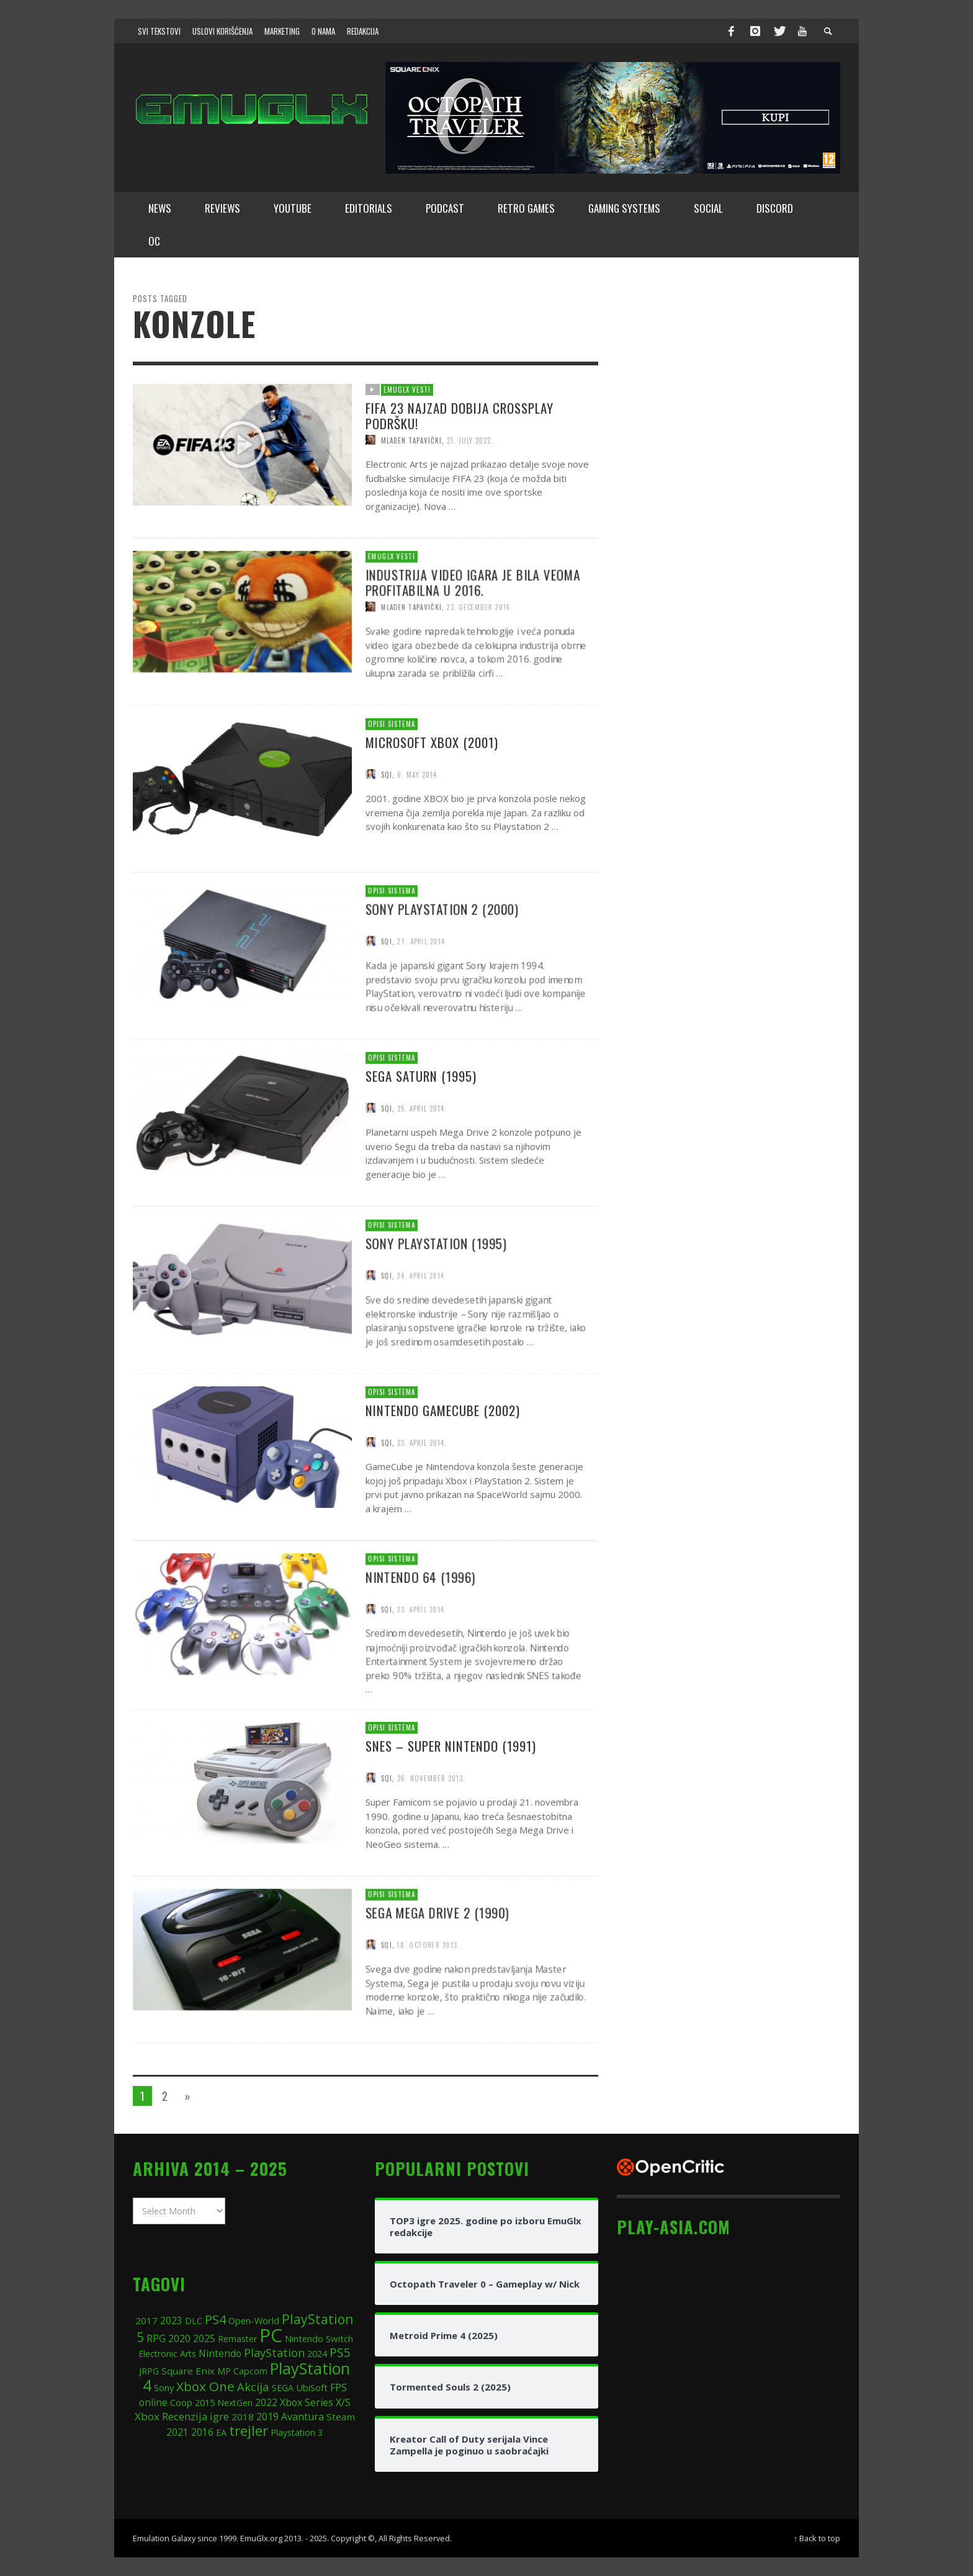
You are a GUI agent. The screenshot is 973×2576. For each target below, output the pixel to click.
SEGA (283, 2388)
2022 (266, 2402)
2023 (171, 2320)
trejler (248, 2430)
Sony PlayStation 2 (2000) (445, 963)
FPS (338, 2387)
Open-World (253, 2320)
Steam (340, 2416)
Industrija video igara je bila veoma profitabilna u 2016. (477, 636)
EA (221, 2432)
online (153, 2402)
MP (224, 2371)
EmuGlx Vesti (407, 389)
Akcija (253, 2386)
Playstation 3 (297, 2432)
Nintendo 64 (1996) (423, 1631)
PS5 (340, 2352)
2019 (267, 2416)
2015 (205, 2402)
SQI (387, 996)
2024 (317, 2353)
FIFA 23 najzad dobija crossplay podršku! (459, 415)
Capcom (250, 2371)
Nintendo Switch (319, 2338)
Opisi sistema (392, 943)
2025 (204, 2338)
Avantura (302, 2416)
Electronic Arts (167, 2354)
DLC (193, 2321)
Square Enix (188, 2370)
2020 (179, 2338)
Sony (164, 2387)
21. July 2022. (470, 440)
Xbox (147, 2416)
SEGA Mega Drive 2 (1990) (440, 1966)
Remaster (237, 2339)
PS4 (215, 2319)
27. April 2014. (424, 996)
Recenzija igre (195, 2416)
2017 (146, 2320)
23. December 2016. (485, 662)
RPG (156, 2338)
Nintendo (220, 2353)
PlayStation (274, 2352)
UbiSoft (312, 2387)
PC (270, 2335)
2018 (242, 2416)
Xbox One (205, 2386)
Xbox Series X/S (315, 2402)
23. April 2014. (424, 1665)
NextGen (235, 2403)
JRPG (149, 2371)
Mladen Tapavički (411, 440)
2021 (177, 2432)
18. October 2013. (431, 2000)
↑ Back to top (817, 2538)
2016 (202, 2432)
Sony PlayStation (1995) (439, 1296)
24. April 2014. (424, 1331)
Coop (181, 2402)
